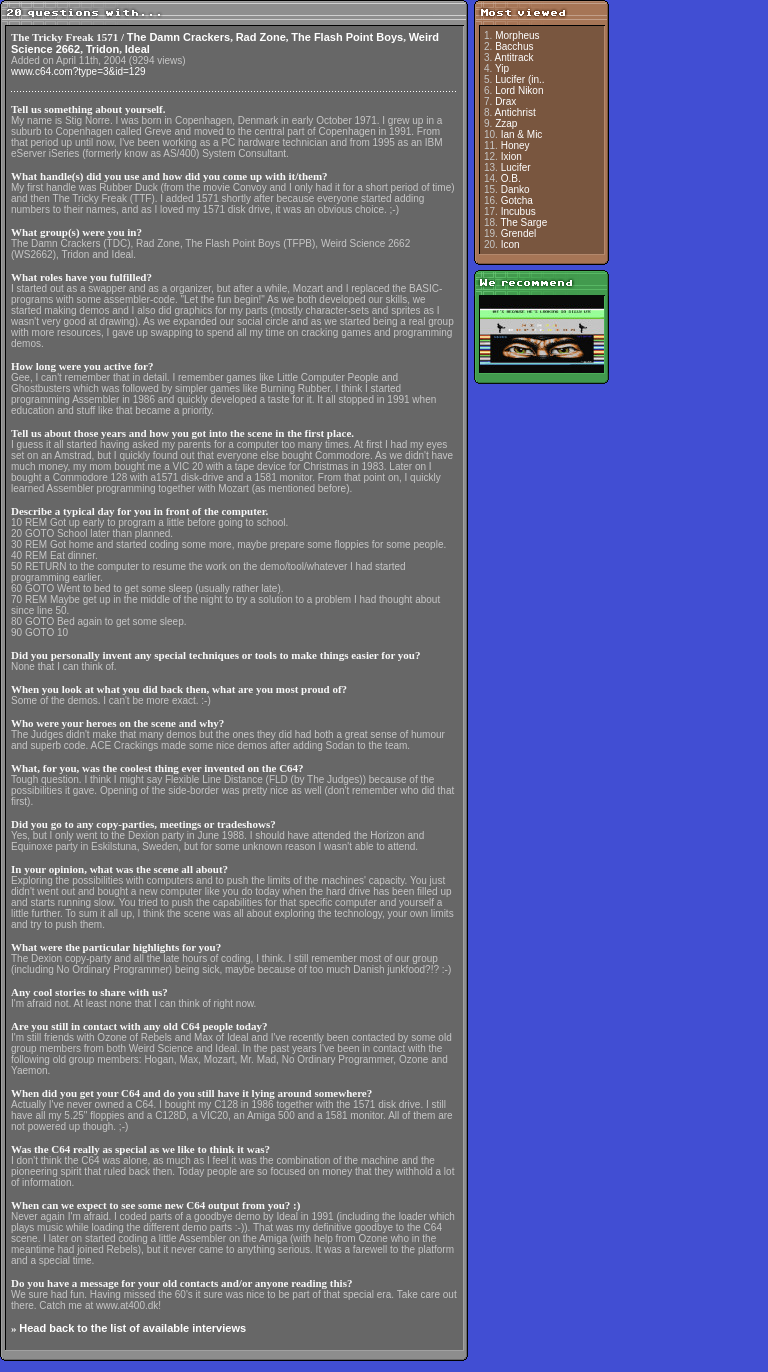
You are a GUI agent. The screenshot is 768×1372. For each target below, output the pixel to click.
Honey (515, 145)
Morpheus (517, 35)
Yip (502, 68)
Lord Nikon (519, 90)
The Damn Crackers (178, 37)
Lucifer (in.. (519, 79)
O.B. (511, 178)
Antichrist (515, 112)
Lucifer (516, 167)
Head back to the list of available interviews (132, 1328)
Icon (510, 244)
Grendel (519, 233)
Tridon (103, 49)
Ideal (137, 49)
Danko (515, 189)
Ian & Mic (522, 134)
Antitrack (514, 57)
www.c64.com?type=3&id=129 (78, 71)
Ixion (511, 156)
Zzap (506, 123)
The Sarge (524, 222)
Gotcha (517, 200)
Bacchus (514, 46)
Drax (505, 101)
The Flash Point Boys (347, 37)
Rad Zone (261, 37)
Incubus (518, 211)
